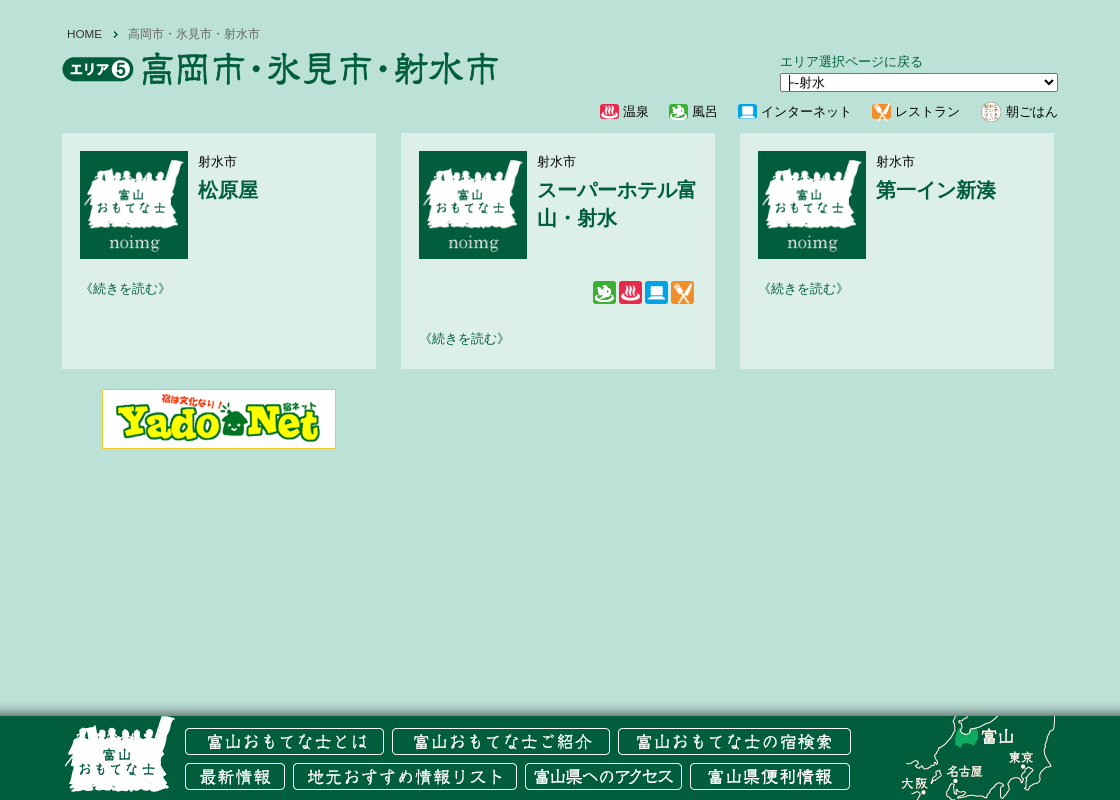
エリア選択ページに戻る (851, 61)
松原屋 (228, 190)
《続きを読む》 (125, 288)
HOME (84, 34)
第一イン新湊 (936, 190)
